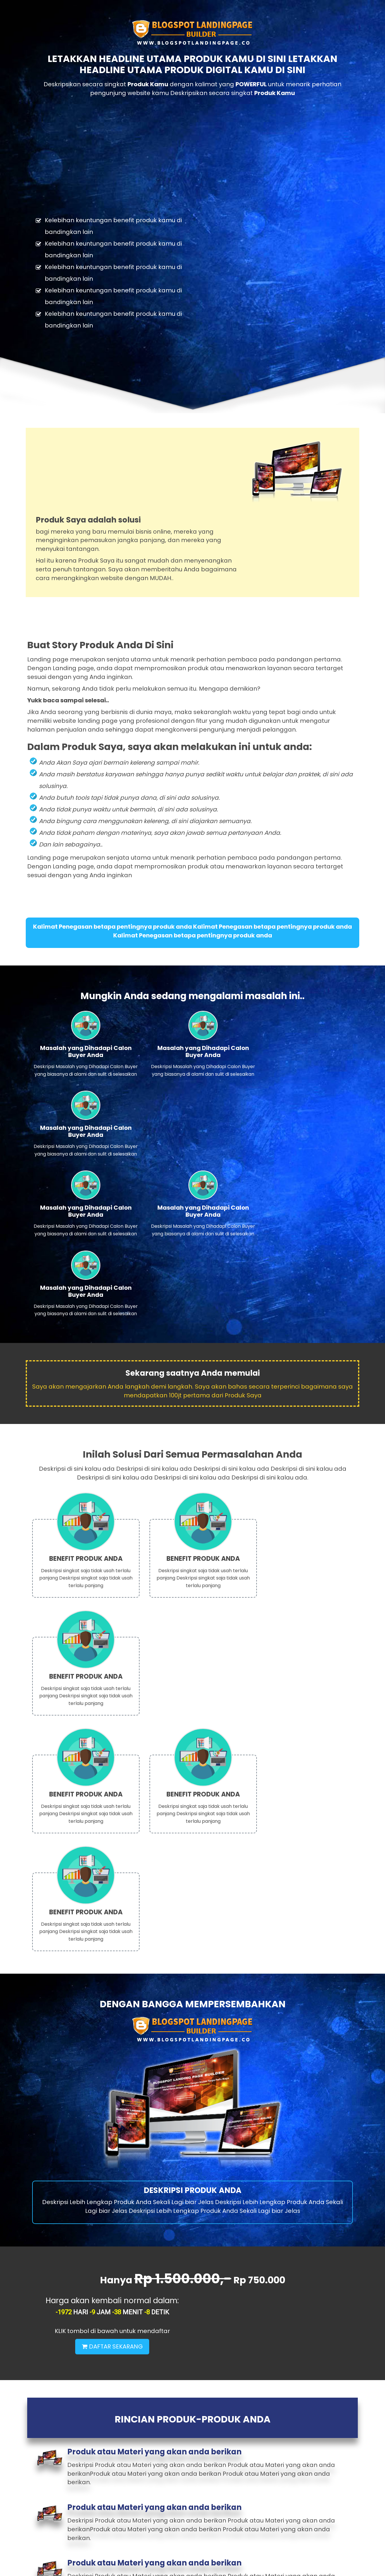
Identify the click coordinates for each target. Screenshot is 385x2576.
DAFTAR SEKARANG (274, 1760)
